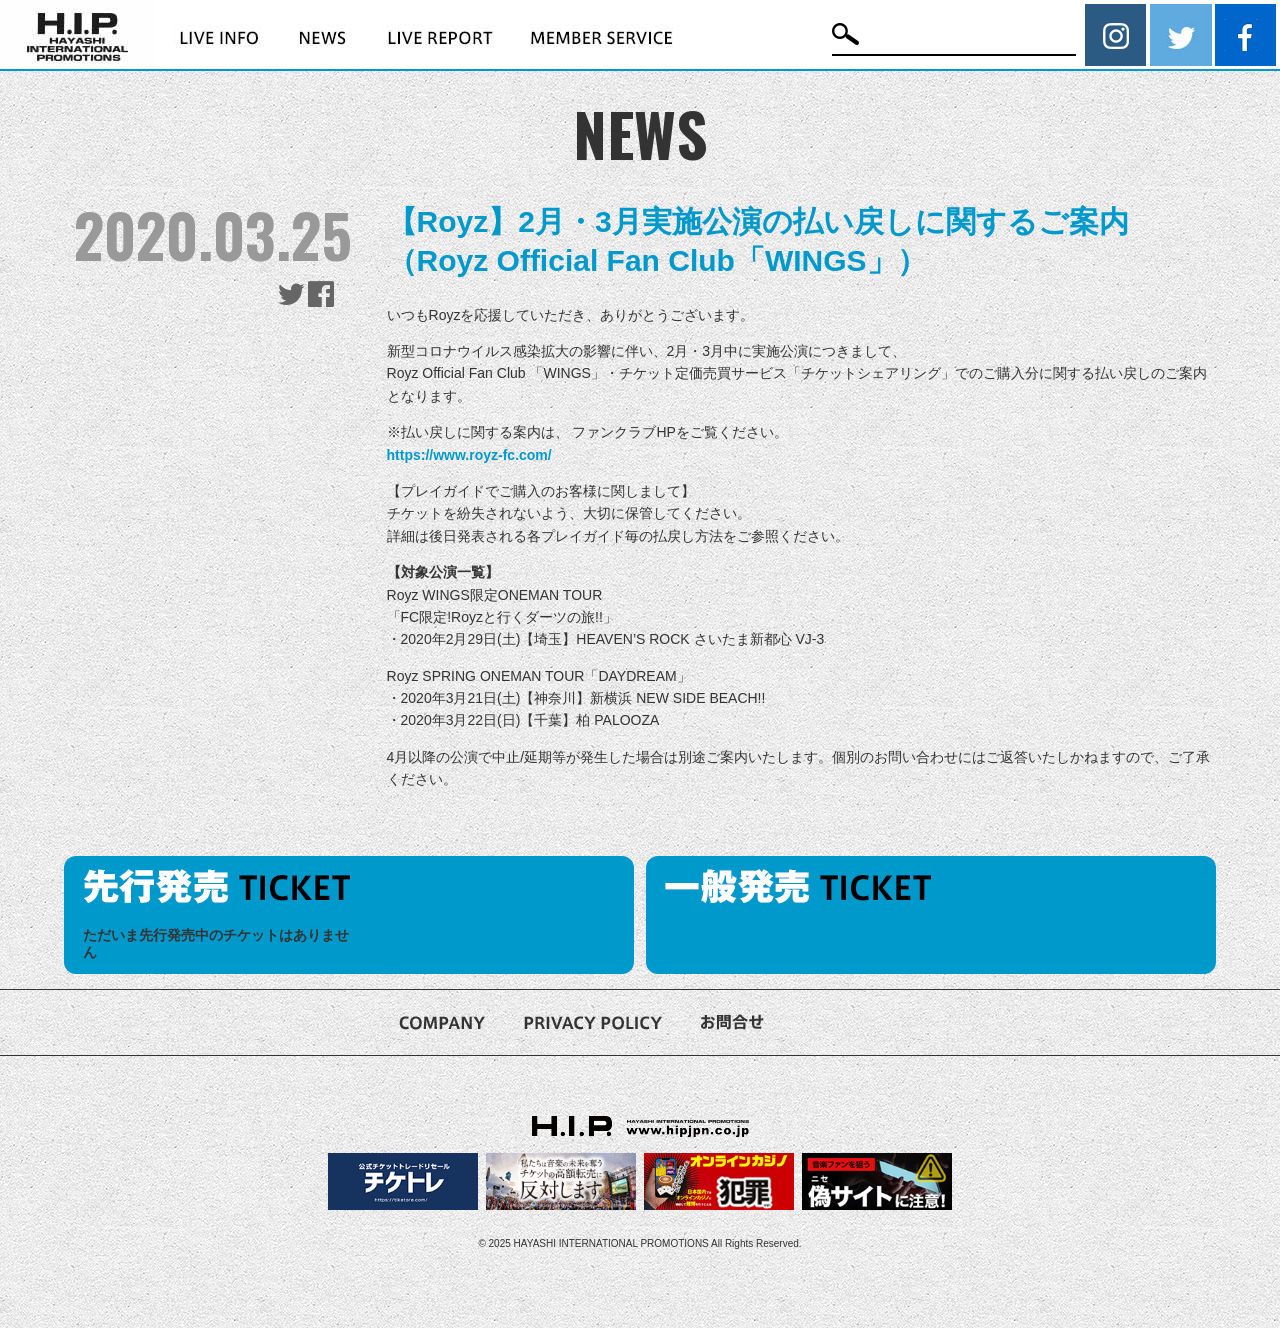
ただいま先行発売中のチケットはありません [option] (216, 943)
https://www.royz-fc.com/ (469, 455)
